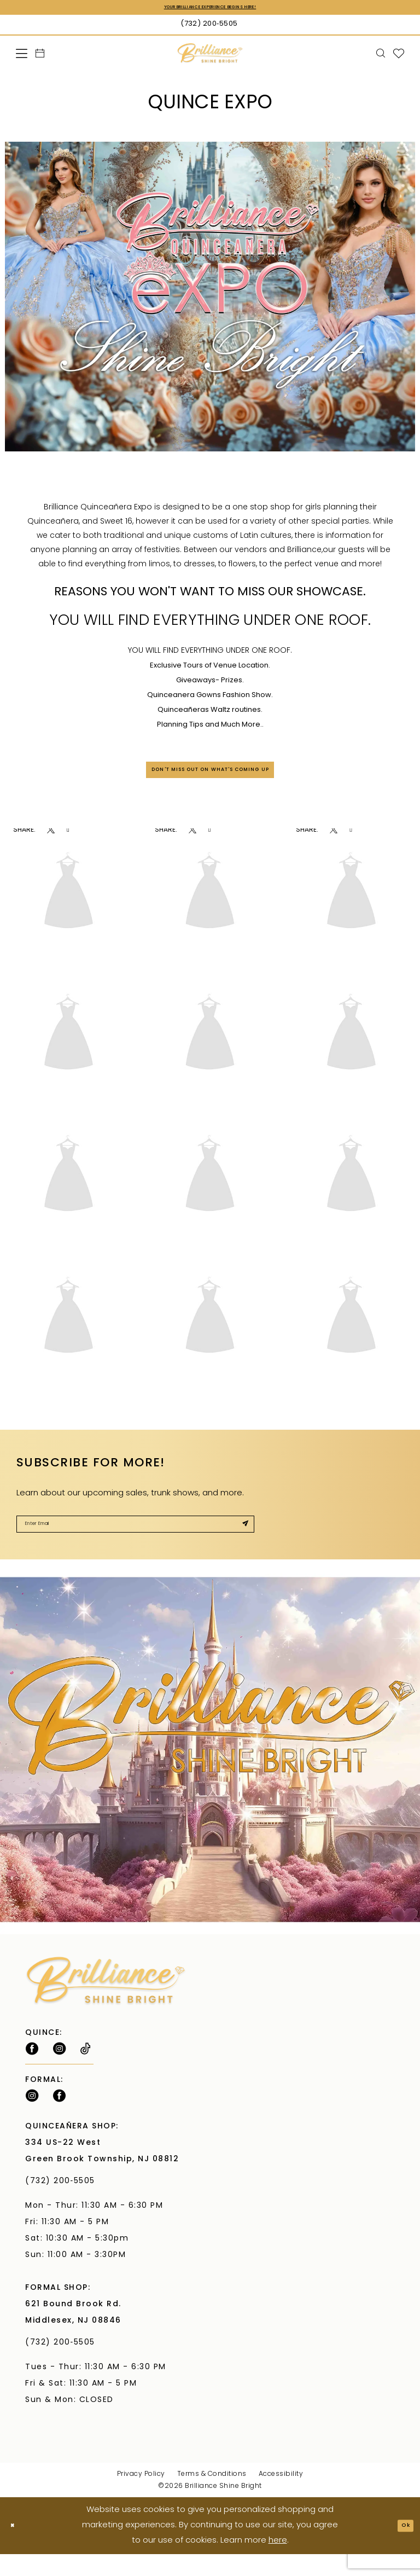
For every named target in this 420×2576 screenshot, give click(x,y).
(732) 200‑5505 (63, 2203)
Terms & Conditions (212, 2496)
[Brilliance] (210, 56)
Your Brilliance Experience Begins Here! (210, 8)
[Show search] (380, 56)
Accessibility (281, 2496)
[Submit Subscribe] (240, 1540)
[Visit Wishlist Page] (399, 56)
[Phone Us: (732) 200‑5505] (210, 27)
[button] (22, 56)
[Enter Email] (135, 1541)
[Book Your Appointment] (40, 56)
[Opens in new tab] (50, 842)
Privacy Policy (141, 2496)
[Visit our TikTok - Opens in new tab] (85, 2070)
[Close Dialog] (17, 2547)
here (278, 2562)
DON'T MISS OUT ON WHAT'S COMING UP (210, 778)
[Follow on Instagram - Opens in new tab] (59, 2070)
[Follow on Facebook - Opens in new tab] (32, 2070)
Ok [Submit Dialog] (401, 2547)
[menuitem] (22, 56)
